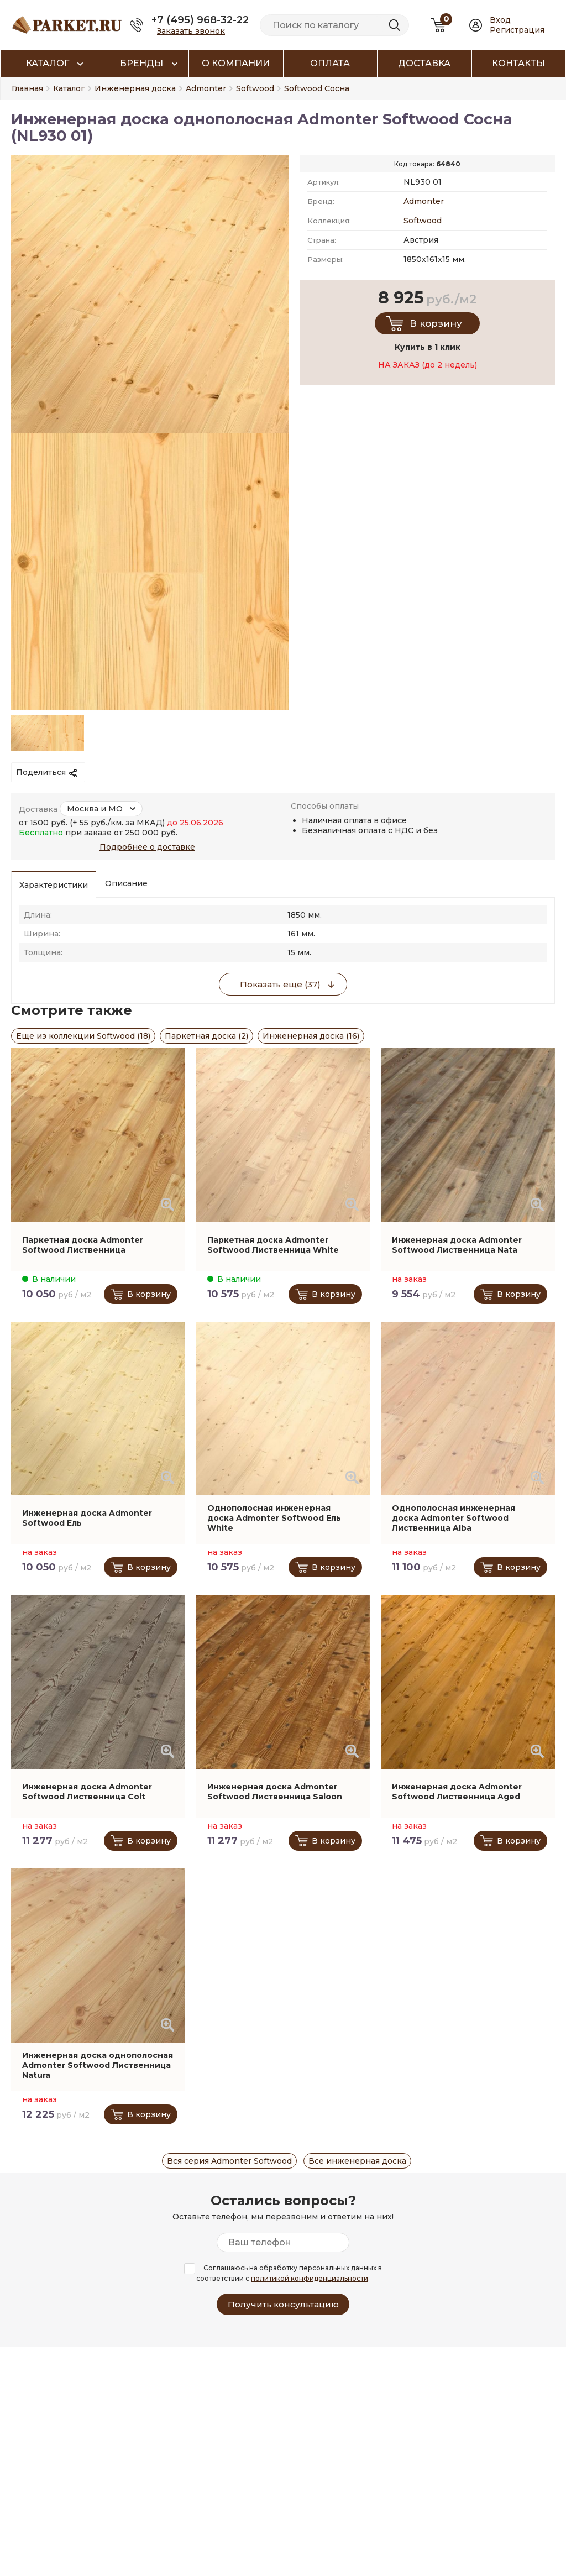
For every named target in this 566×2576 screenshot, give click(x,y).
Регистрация (517, 30)
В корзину (436, 323)
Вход (500, 20)
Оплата (330, 63)
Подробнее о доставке (147, 847)
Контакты (518, 63)
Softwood (422, 221)
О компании (236, 63)
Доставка (424, 63)
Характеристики (53, 885)
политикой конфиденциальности (309, 2278)
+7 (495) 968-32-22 (200, 20)
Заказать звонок (191, 31)
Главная (27, 88)
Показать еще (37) (280, 984)
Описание (126, 883)
